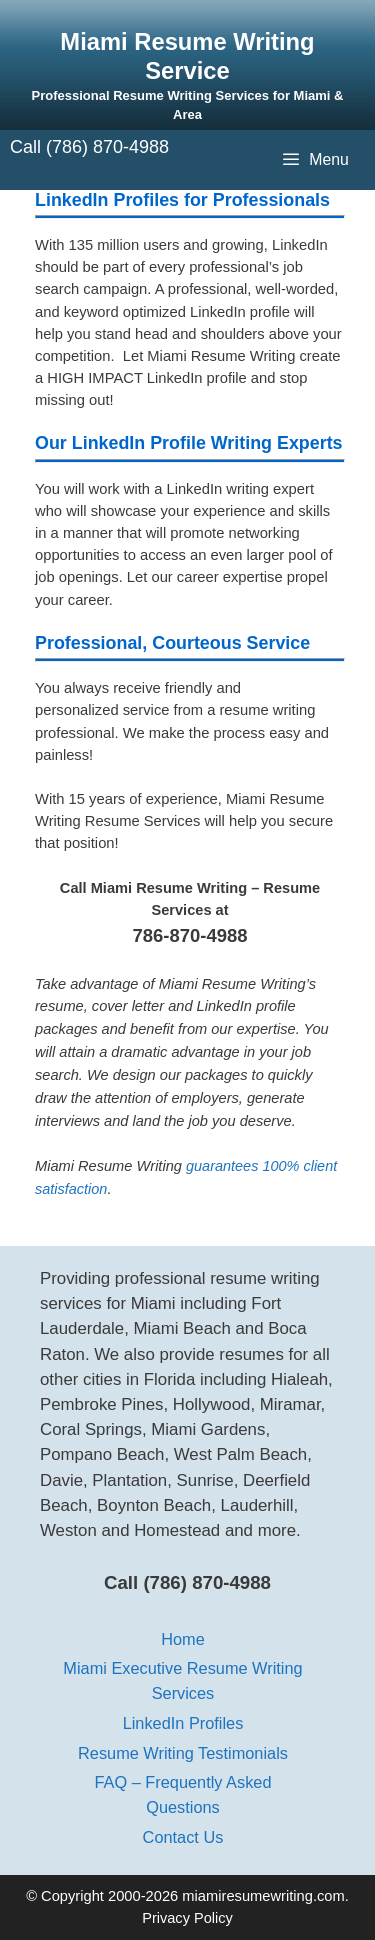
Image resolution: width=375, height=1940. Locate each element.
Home (183, 1639)
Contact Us (183, 1837)
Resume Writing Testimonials (183, 1753)
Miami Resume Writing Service (187, 56)
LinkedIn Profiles (183, 1723)
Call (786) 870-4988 (89, 147)
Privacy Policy (187, 1918)
